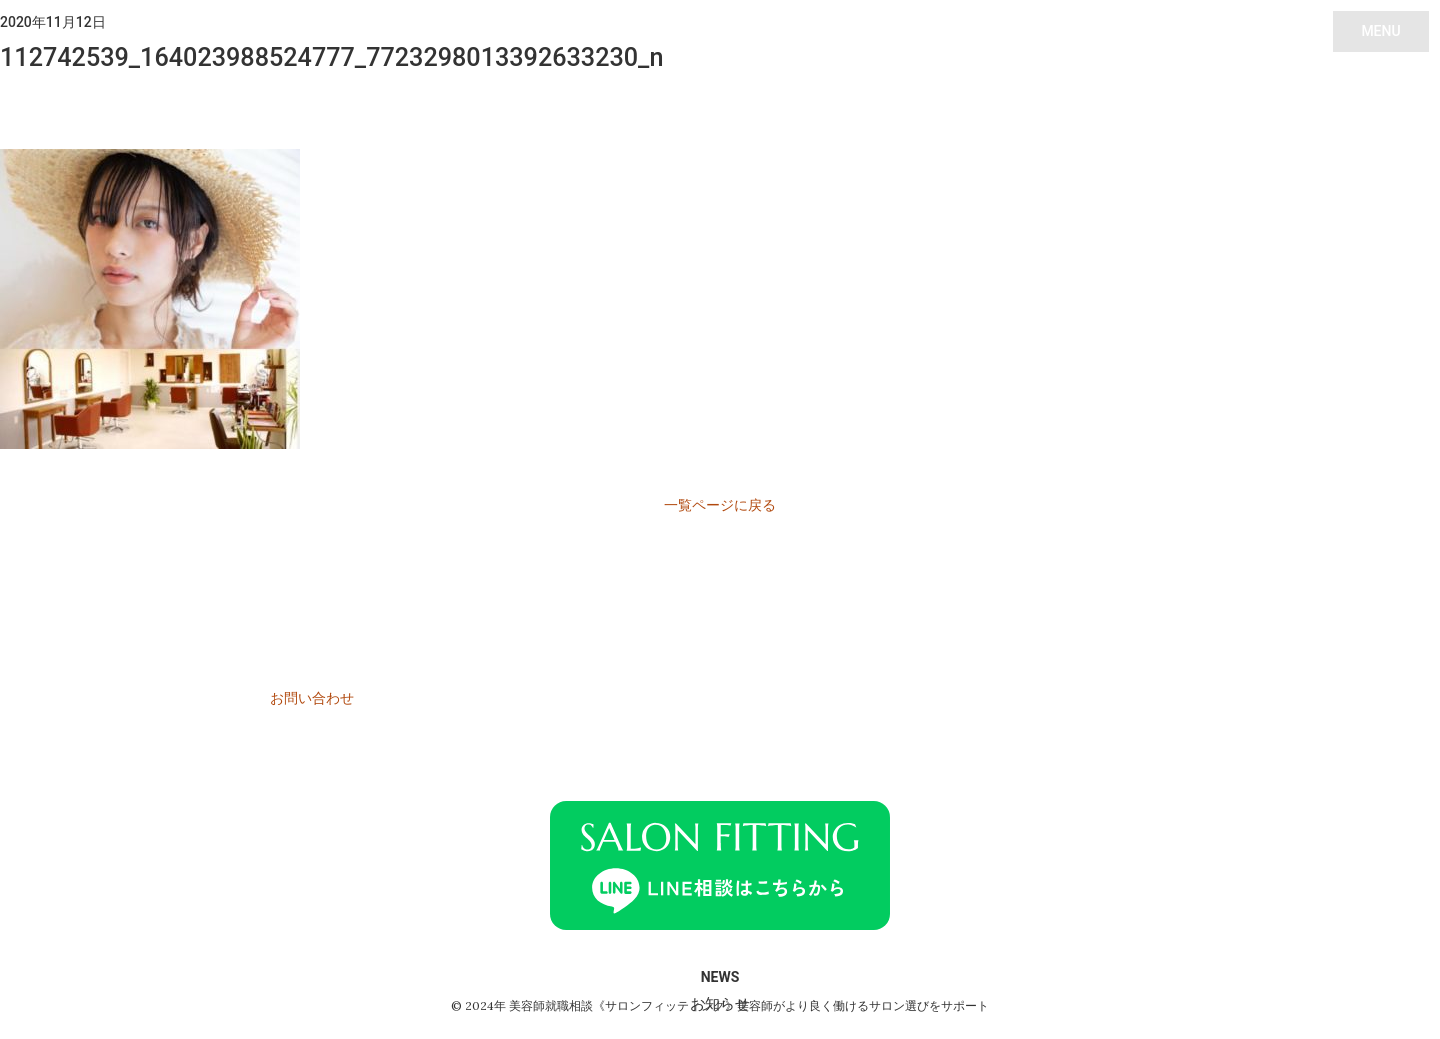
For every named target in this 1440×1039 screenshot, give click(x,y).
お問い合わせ (312, 698)
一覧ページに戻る (720, 505)
